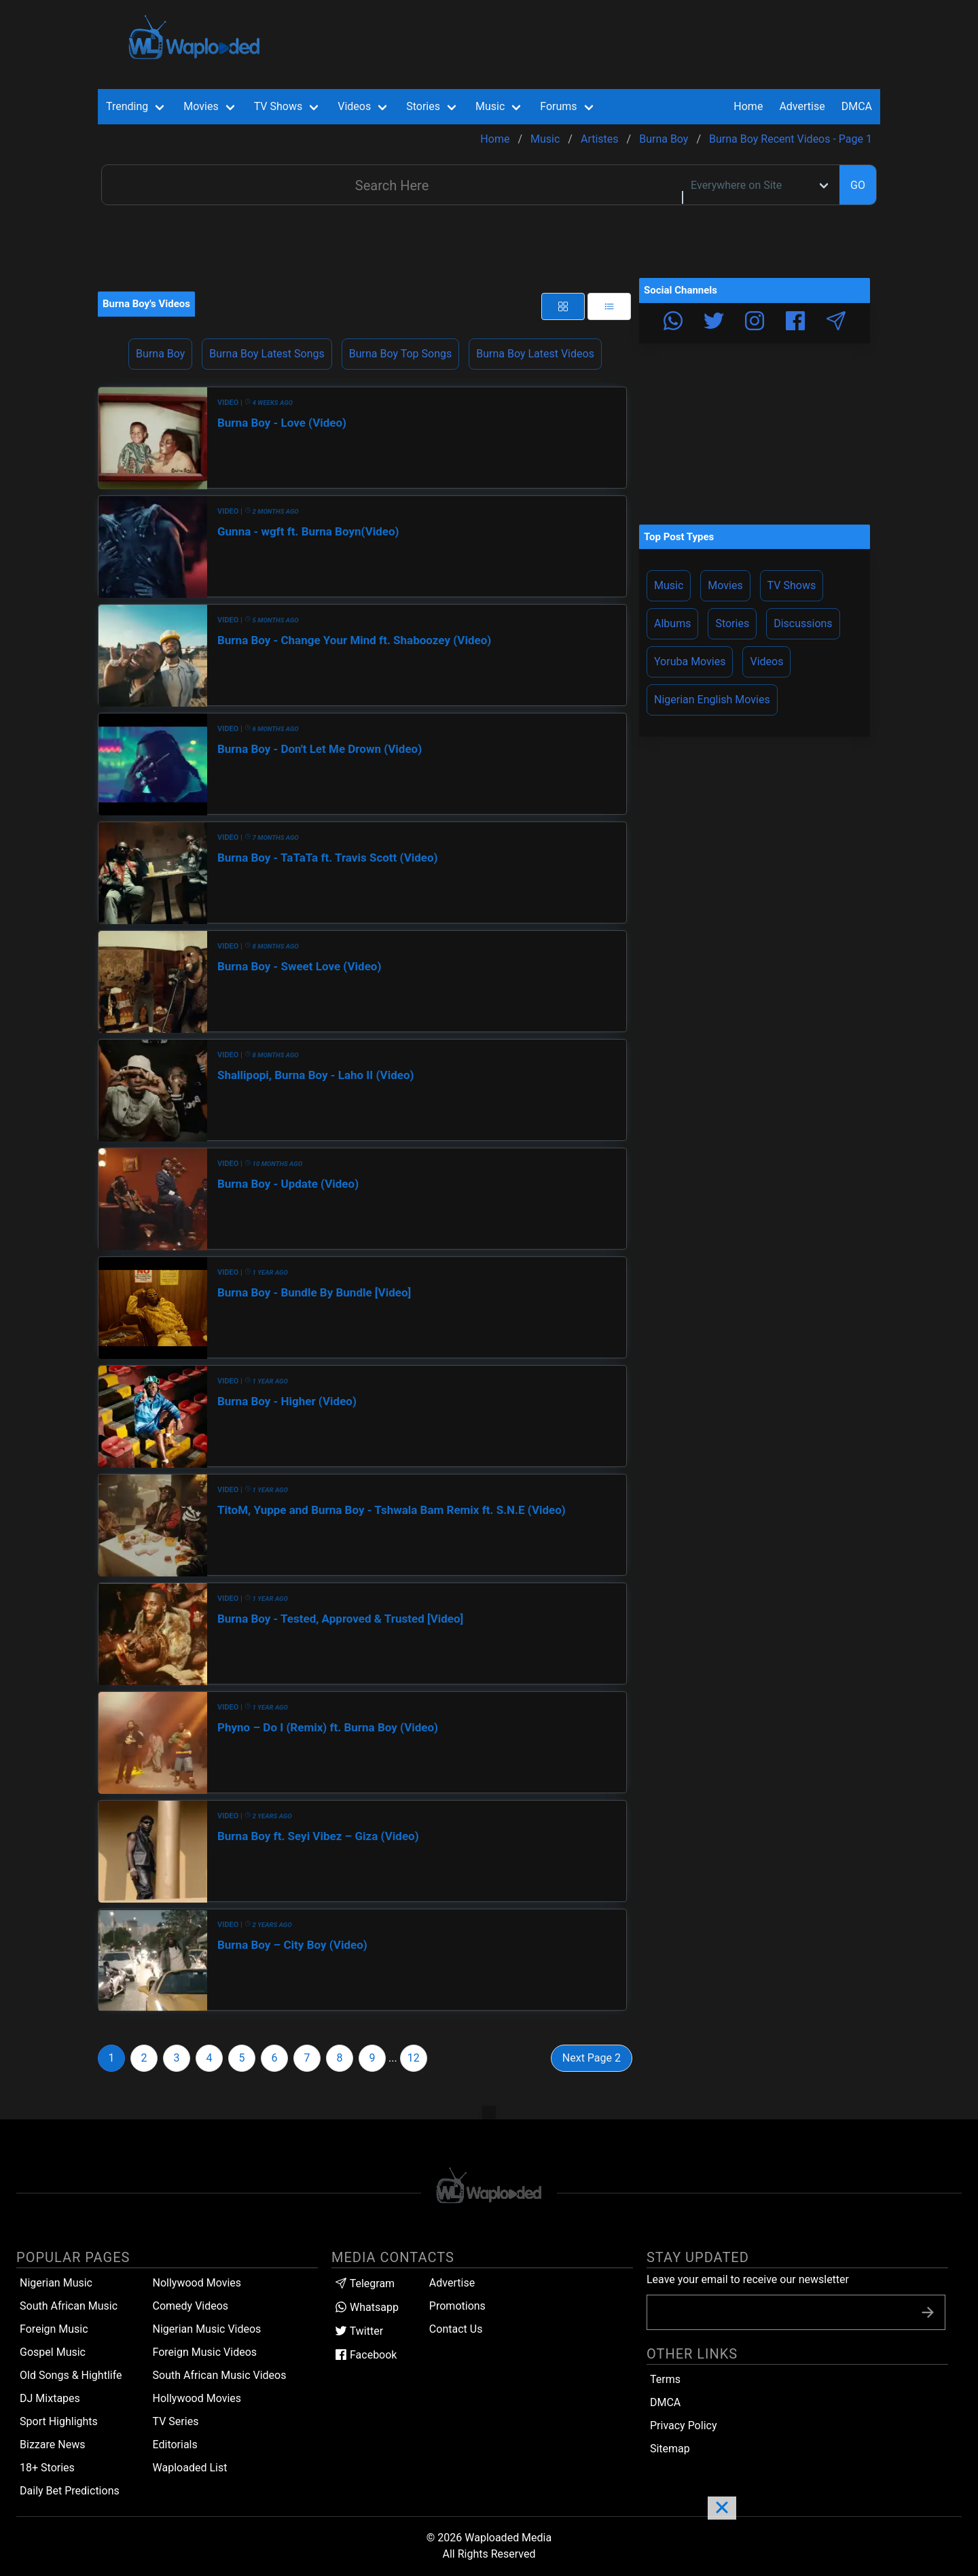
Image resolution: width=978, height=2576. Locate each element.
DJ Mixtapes (50, 2398)
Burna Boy (160, 353)
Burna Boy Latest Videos (535, 353)
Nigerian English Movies (712, 699)
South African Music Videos (220, 2375)
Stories (732, 623)
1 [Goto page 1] (112, 2057)
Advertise (452, 2282)
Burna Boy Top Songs (400, 353)
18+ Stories (47, 2467)
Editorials (175, 2444)
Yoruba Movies (689, 661)
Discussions (803, 623)
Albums (672, 623)
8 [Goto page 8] (340, 2057)
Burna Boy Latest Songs (266, 353)
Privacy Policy (683, 2425)
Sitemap (670, 2448)
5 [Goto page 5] (242, 2057)
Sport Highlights (59, 2421)
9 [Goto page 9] (372, 2057)
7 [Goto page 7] (307, 2057)
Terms (665, 2379)
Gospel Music (53, 2352)
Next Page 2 (591, 2057)
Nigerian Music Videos (207, 2329)
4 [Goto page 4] (209, 2057)
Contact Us (456, 2329)
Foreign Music (54, 2329)
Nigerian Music (56, 2282)
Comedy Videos (191, 2305)
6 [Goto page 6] (275, 2057)
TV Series (176, 2421)
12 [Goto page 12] (414, 2057)
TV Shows (791, 585)
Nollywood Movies (197, 2282)
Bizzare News (52, 2444)
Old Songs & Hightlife (71, 2375)
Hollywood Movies (197, 2398)
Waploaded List (190, 2467)
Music (668, 585)
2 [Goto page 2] (144, 2057)
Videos (766, 661)
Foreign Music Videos (205, 2352)
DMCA (856, 106)
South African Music (68, 2305)
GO (857, 185)
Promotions (457, 2305)
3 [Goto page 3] (177, 2057)
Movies (725, 585)
